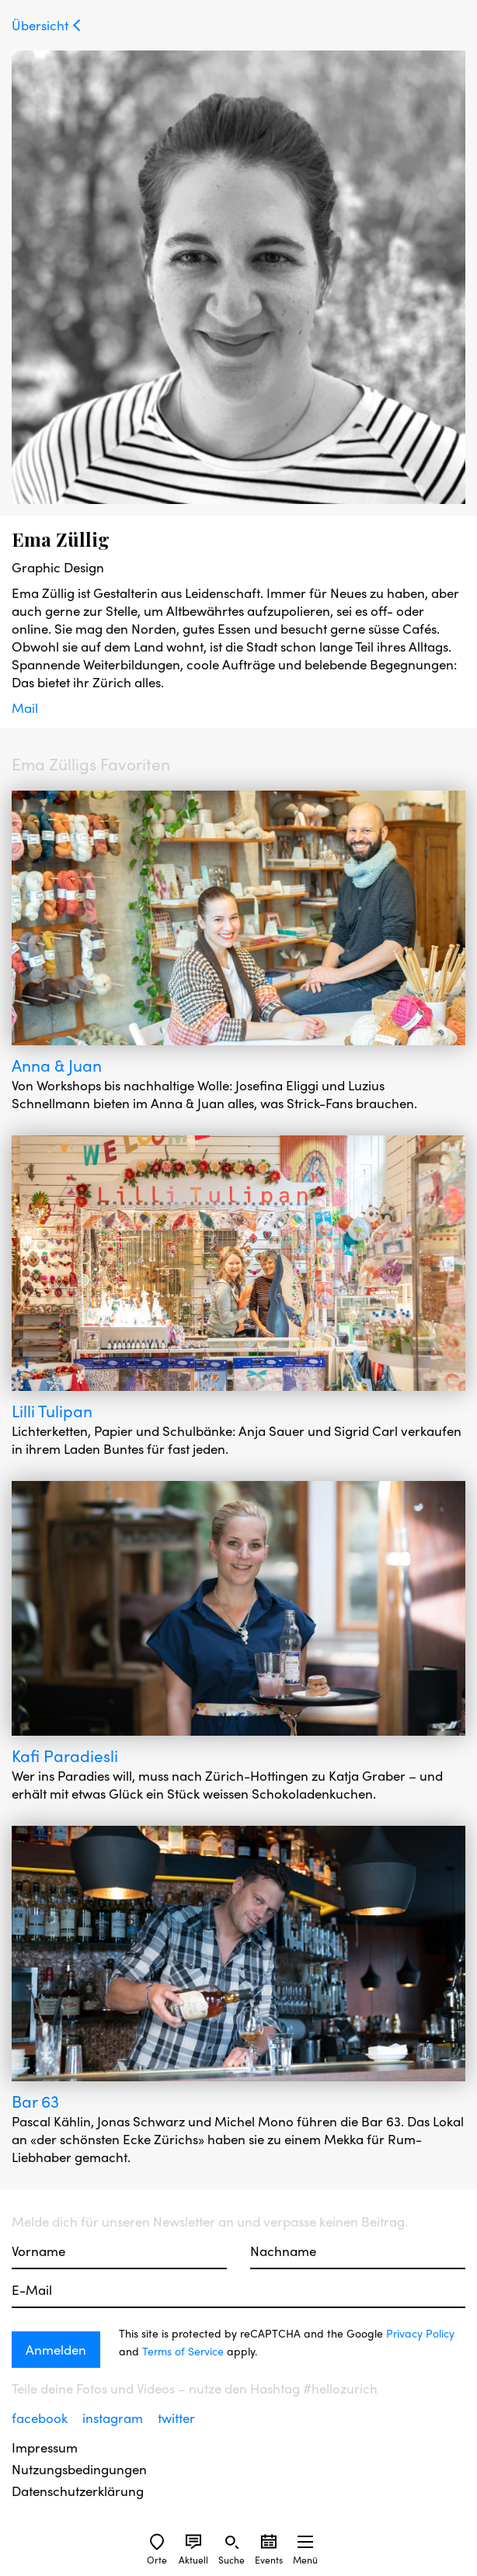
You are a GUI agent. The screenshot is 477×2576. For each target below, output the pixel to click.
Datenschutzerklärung (78, 2491)
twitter (176, 2417)
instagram (114, 2417)
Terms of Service (183, 2351)
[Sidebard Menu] (305, 2542)
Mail (25, 707)
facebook (41, 2417)
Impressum (45, 2447)
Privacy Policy (420, 2333)
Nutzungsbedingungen (79, 2469)
